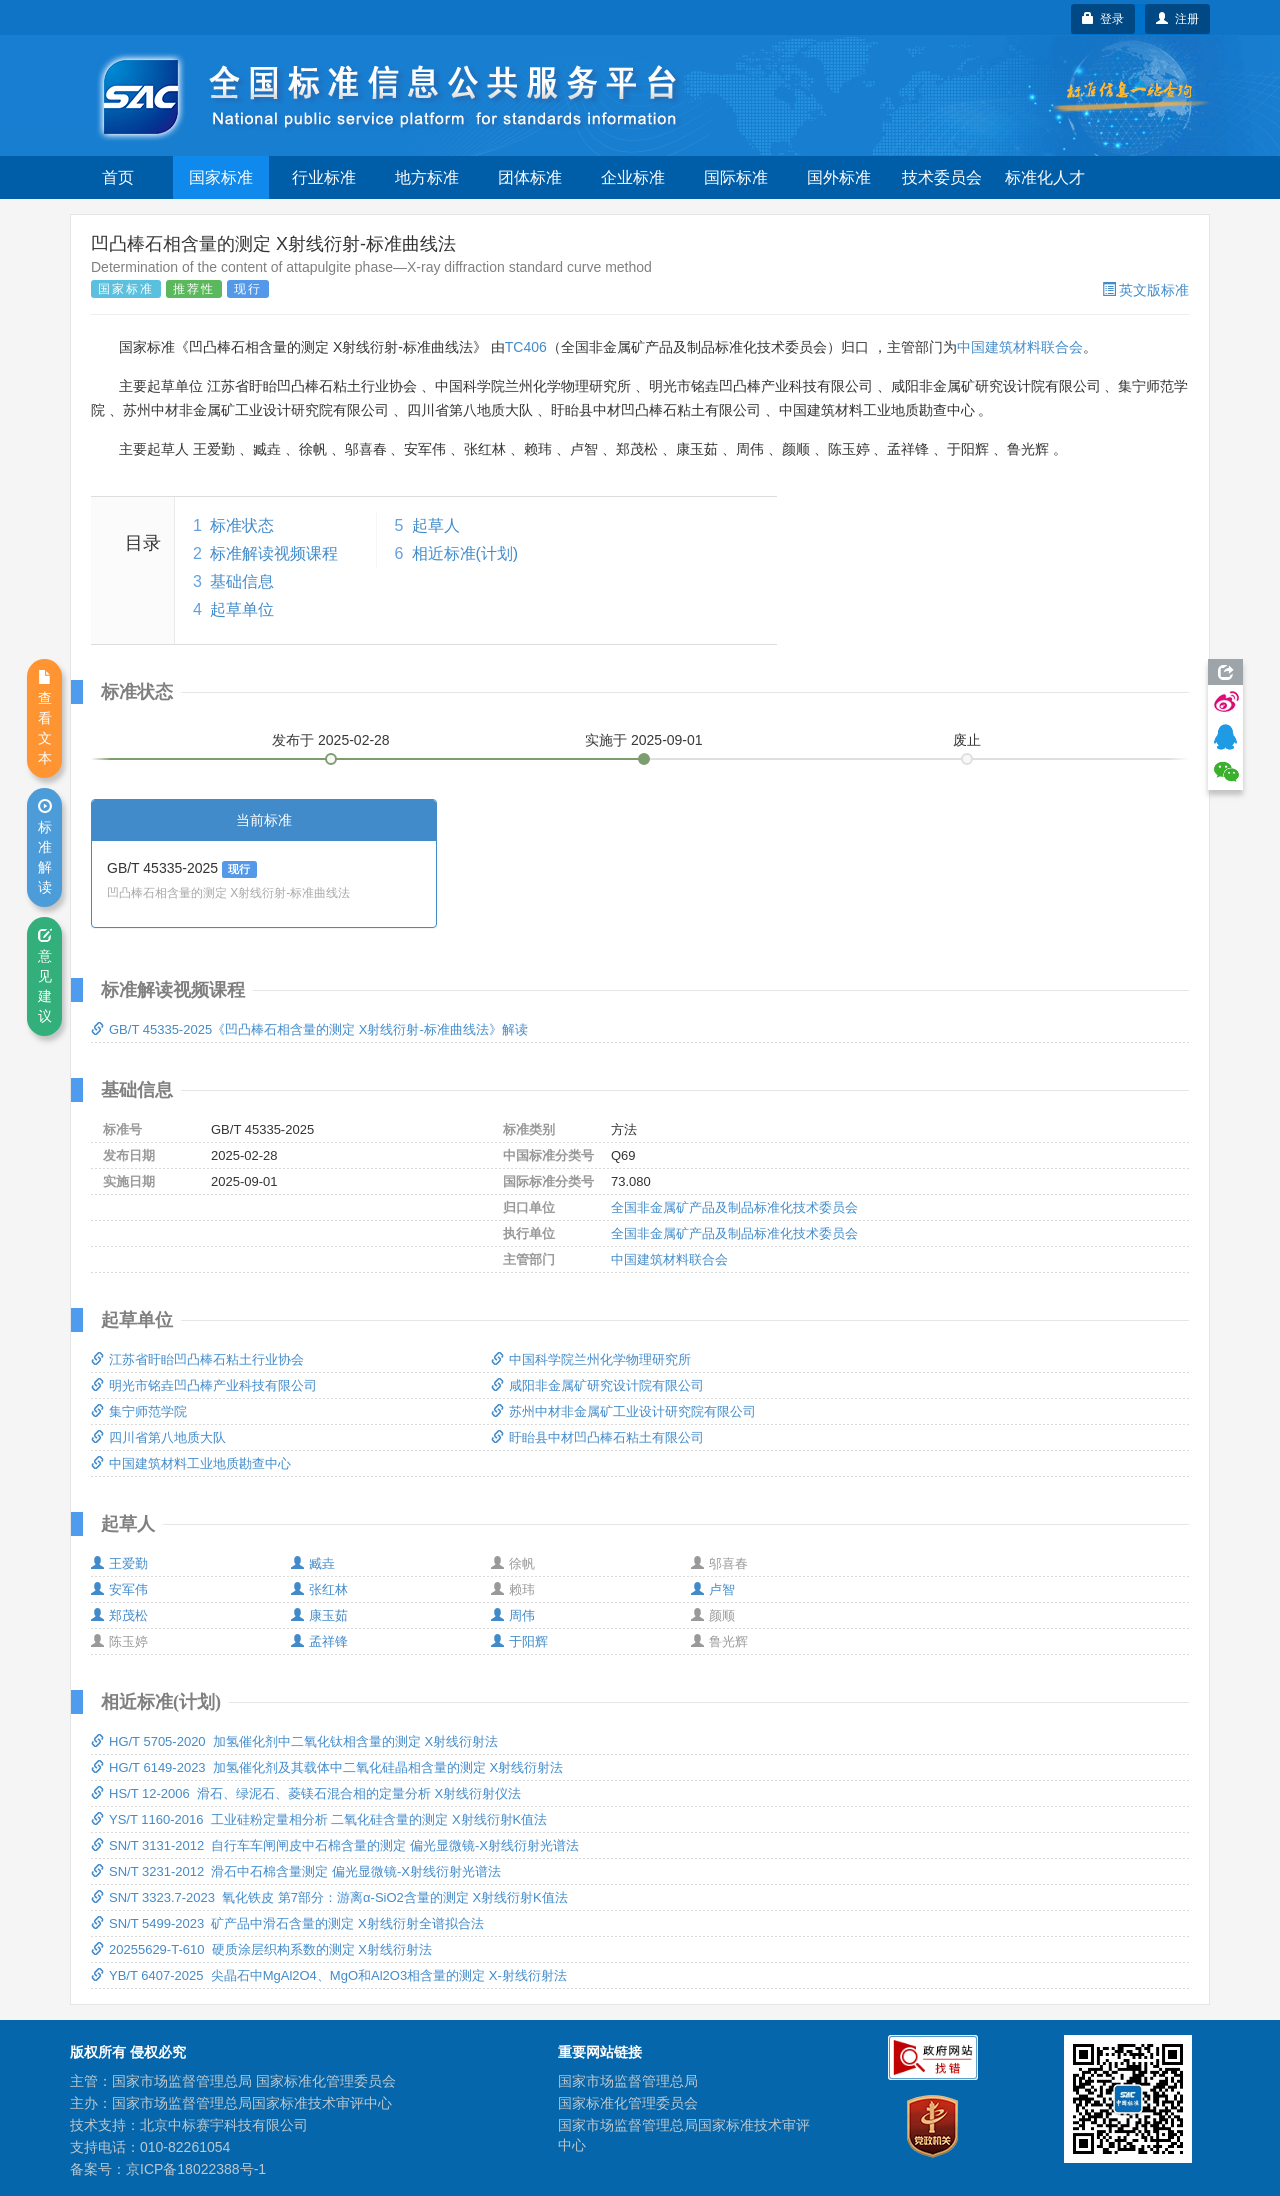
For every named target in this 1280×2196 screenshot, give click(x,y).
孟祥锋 (319, 1641)
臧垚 (313, 1563)
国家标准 (221, 177)
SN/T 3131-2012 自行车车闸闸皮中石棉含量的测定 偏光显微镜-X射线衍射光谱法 (335, 1845)
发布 (331, 740)
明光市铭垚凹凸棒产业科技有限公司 (204, 1385)
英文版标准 (1145, 290)
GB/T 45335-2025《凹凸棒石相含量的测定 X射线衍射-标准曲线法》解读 (309, 1029)
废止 (967, 740)
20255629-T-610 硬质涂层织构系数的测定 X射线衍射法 (261, 1949)
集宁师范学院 (139, 1411)
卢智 (713, 1589)
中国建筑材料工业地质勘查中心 (191, 1463)
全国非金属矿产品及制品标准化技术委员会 (734, 1207)
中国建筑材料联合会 (1020, 347)
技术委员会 (942, 177)
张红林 (319, 1589)
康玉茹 (319, 1615)
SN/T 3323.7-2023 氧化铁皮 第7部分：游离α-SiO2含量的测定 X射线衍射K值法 (329, 1897)
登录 (1103, 19)
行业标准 (324, 177)
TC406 (526, 347)
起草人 (436, 525)
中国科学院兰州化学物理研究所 (591, 1359)
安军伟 (119, 1589)
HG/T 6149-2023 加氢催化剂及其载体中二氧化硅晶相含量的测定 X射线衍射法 (327, 1767)
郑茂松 (119, 1615)
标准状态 (242, 525)
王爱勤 (119, 1563)
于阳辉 (519, 1641)
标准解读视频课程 (274, 553)
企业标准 (633, 177)
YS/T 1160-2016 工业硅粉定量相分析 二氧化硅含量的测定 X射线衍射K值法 (319, 1819)
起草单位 (242, 609)
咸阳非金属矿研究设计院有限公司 (597, 1385)
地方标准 (427, 177)
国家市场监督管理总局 (628, 2081)
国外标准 (839, 177)
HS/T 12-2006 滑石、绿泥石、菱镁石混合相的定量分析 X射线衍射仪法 (306, 1793)
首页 (118, 177)
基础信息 (242, 581)
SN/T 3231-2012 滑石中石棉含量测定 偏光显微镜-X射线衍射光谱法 (296, 1871)
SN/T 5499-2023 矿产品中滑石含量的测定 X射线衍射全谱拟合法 (287, 1923)
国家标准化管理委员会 (628, 2103)
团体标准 (530, 177)
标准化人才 (1045, 177)
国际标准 (736, 177)
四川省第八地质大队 (158, 1437)
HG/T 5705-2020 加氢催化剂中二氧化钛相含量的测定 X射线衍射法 (294, 1741)
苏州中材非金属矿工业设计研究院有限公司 (623, 1411)
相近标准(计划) (465, 553)
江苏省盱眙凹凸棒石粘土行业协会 (197, 1359)
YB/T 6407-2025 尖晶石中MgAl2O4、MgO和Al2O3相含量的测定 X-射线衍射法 (329, 1975)
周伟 (513, 1615)
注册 (1177, 19)
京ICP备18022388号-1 (196, 2169)
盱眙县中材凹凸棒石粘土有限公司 (597, 1437)
